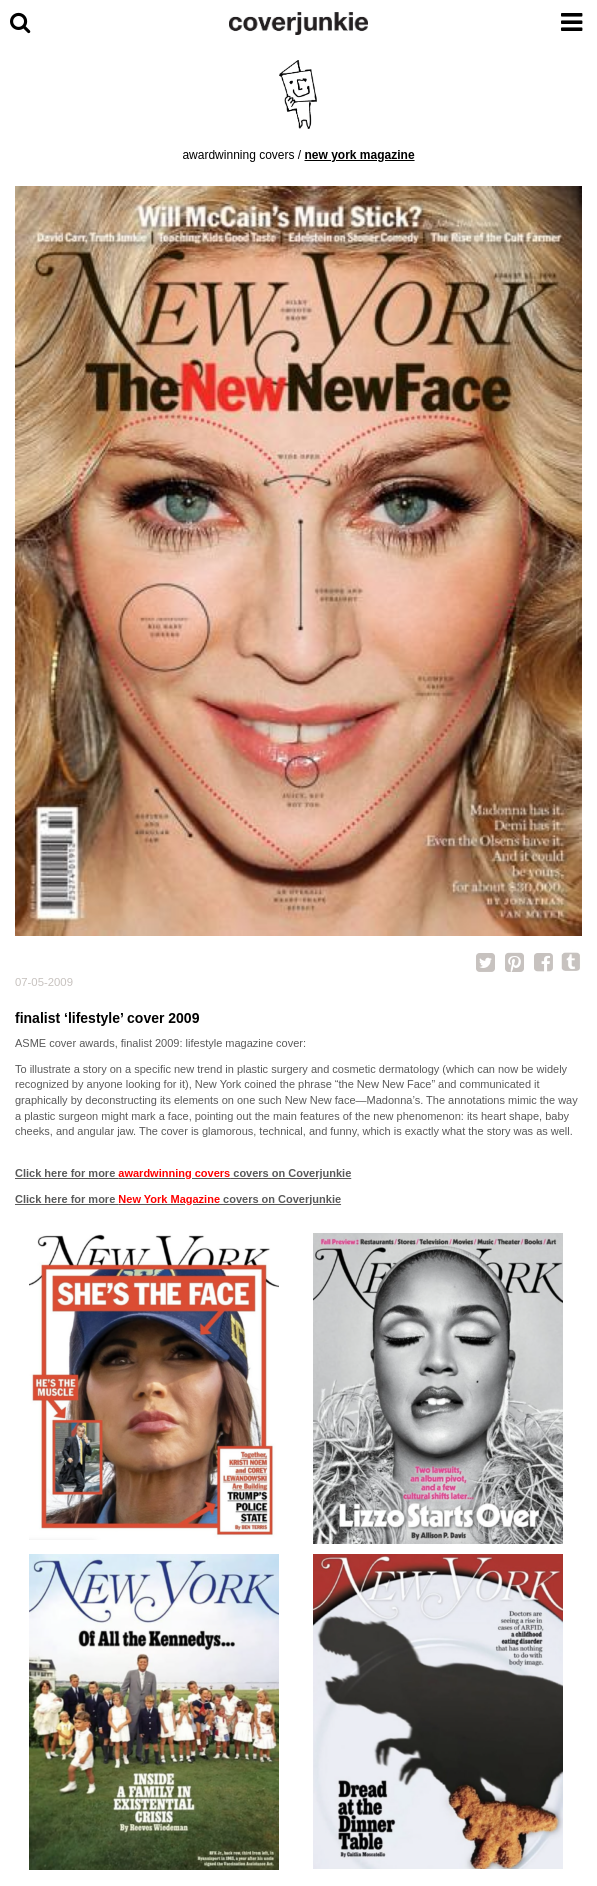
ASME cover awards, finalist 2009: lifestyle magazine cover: (160, 1043)
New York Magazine (360, 155)
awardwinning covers (238, 155)
